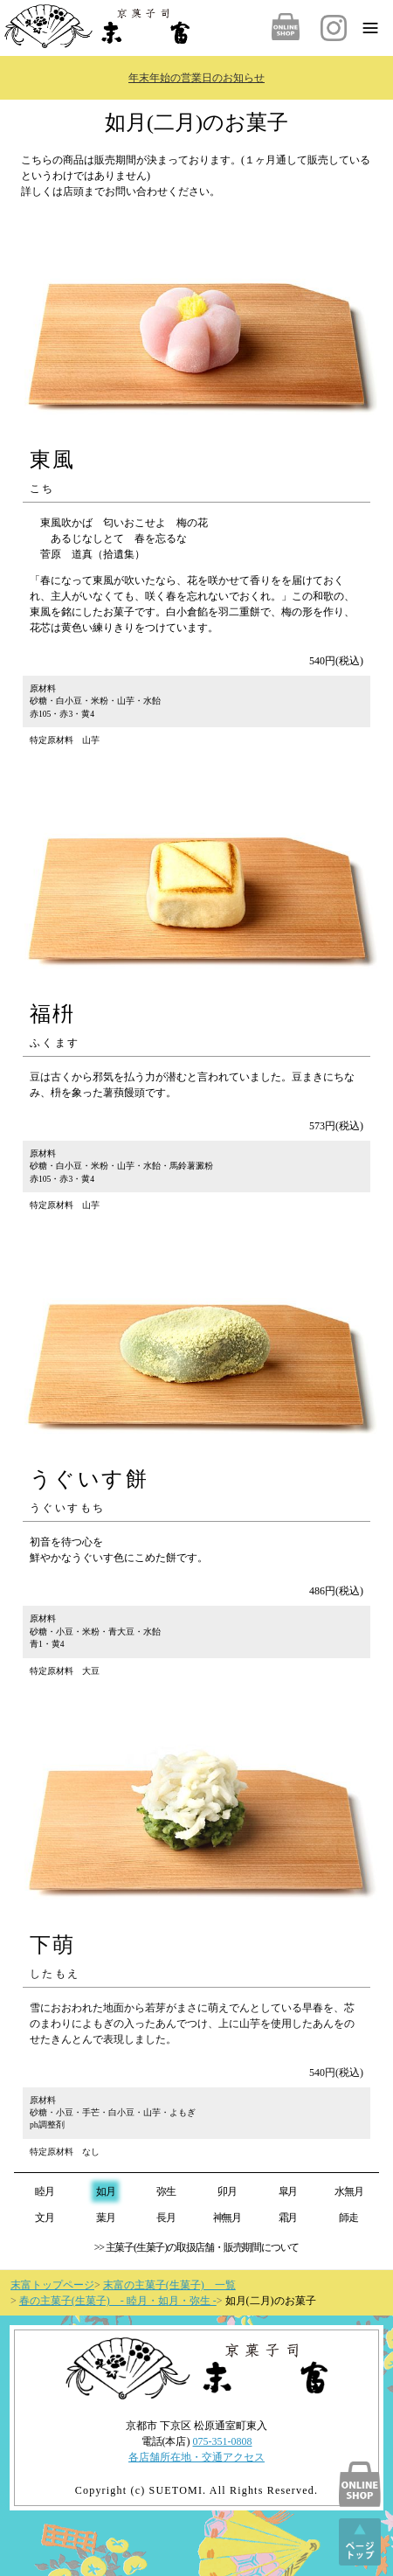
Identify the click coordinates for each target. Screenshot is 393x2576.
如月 (105, 2191)
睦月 (44, 2191)
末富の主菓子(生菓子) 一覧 (169, 2285)
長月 (166, 2217)
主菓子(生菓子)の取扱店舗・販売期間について (203, 2247)
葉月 (105, 2217)
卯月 (227, 2191)
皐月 (288, 2191)
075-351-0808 (222, 2441)
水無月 (348, 2191)
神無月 (227, 2217)
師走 (348, 2217)
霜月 (288, 2217)
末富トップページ (52, 2285)
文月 (44, 2217)
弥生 (166, 2191)
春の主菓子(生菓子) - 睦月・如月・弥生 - (118, 2301)
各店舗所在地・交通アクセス (196, 2457)
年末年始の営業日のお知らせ (196, 78)
